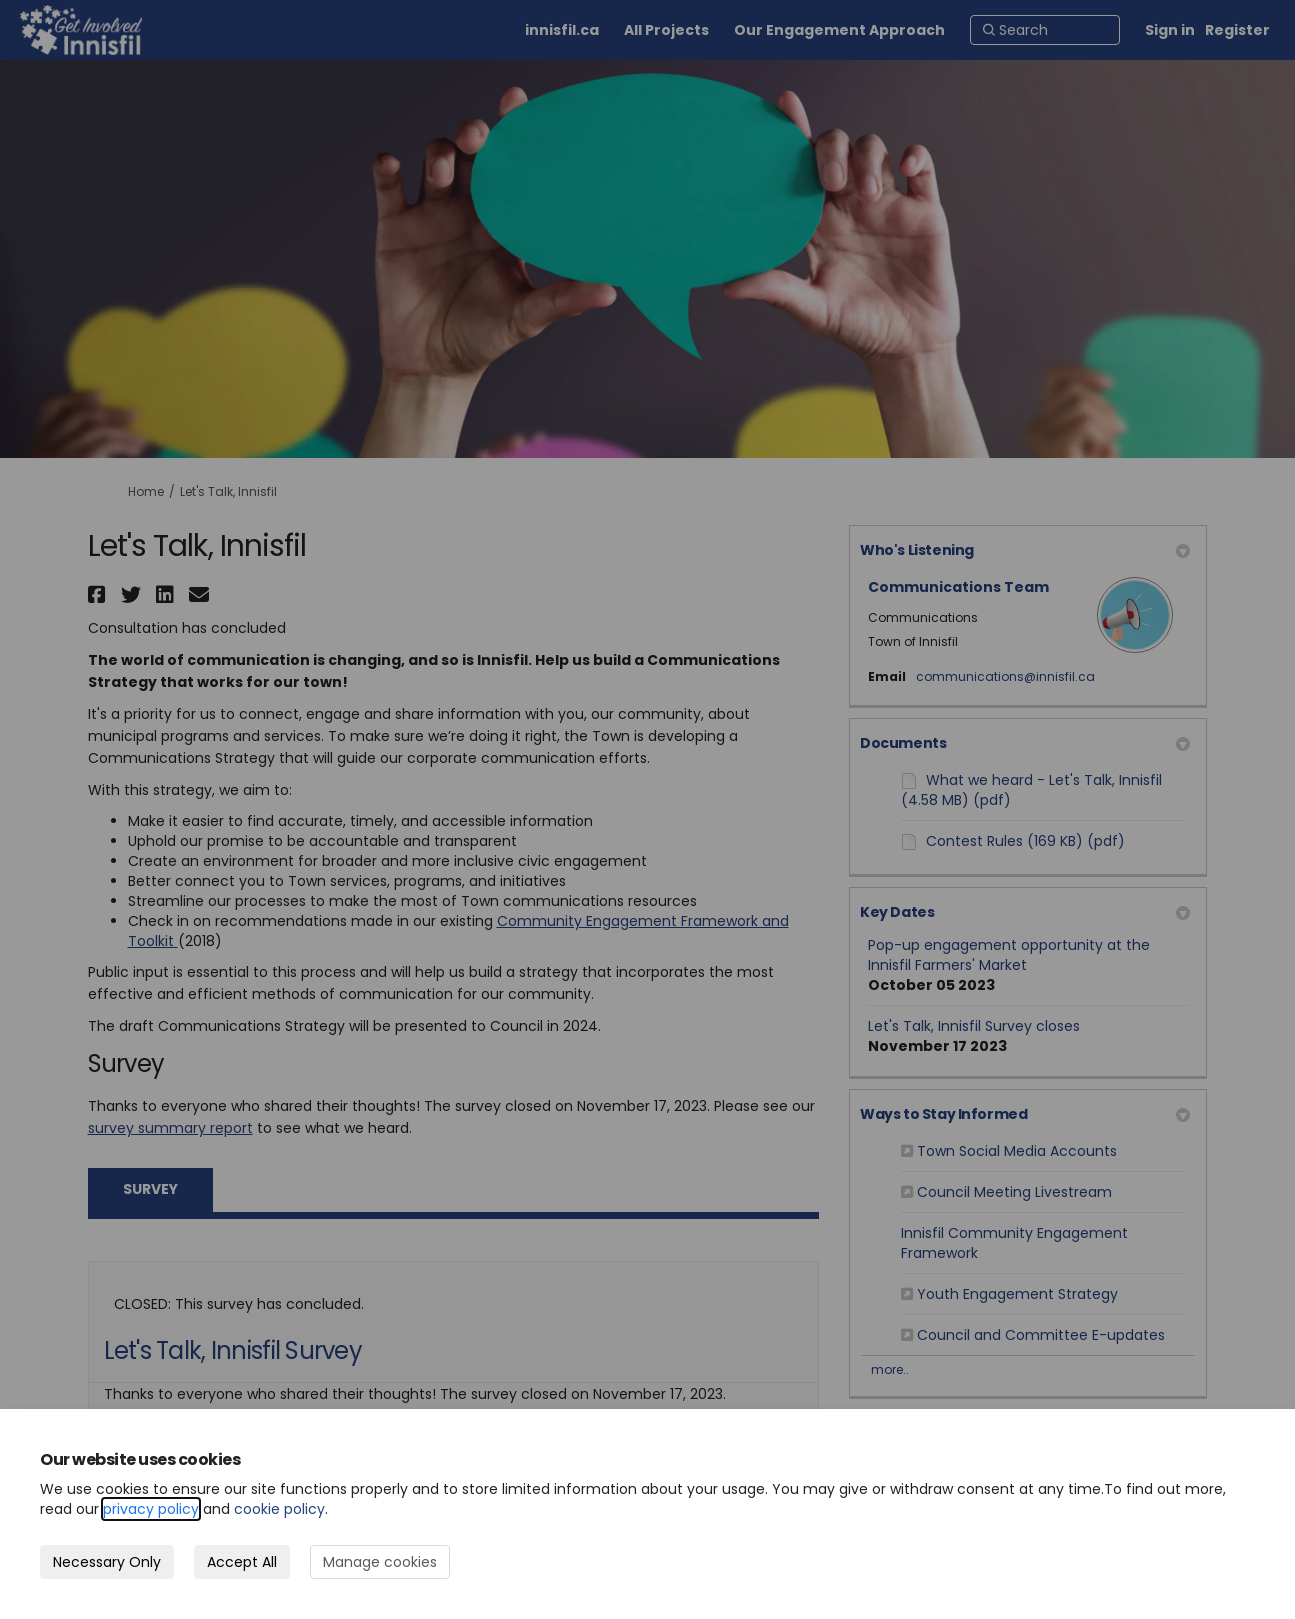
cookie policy (279, 1509)
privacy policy (151, 1509)
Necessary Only (107, 1562)
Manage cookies (380, 1562)
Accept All (242, 1562)
